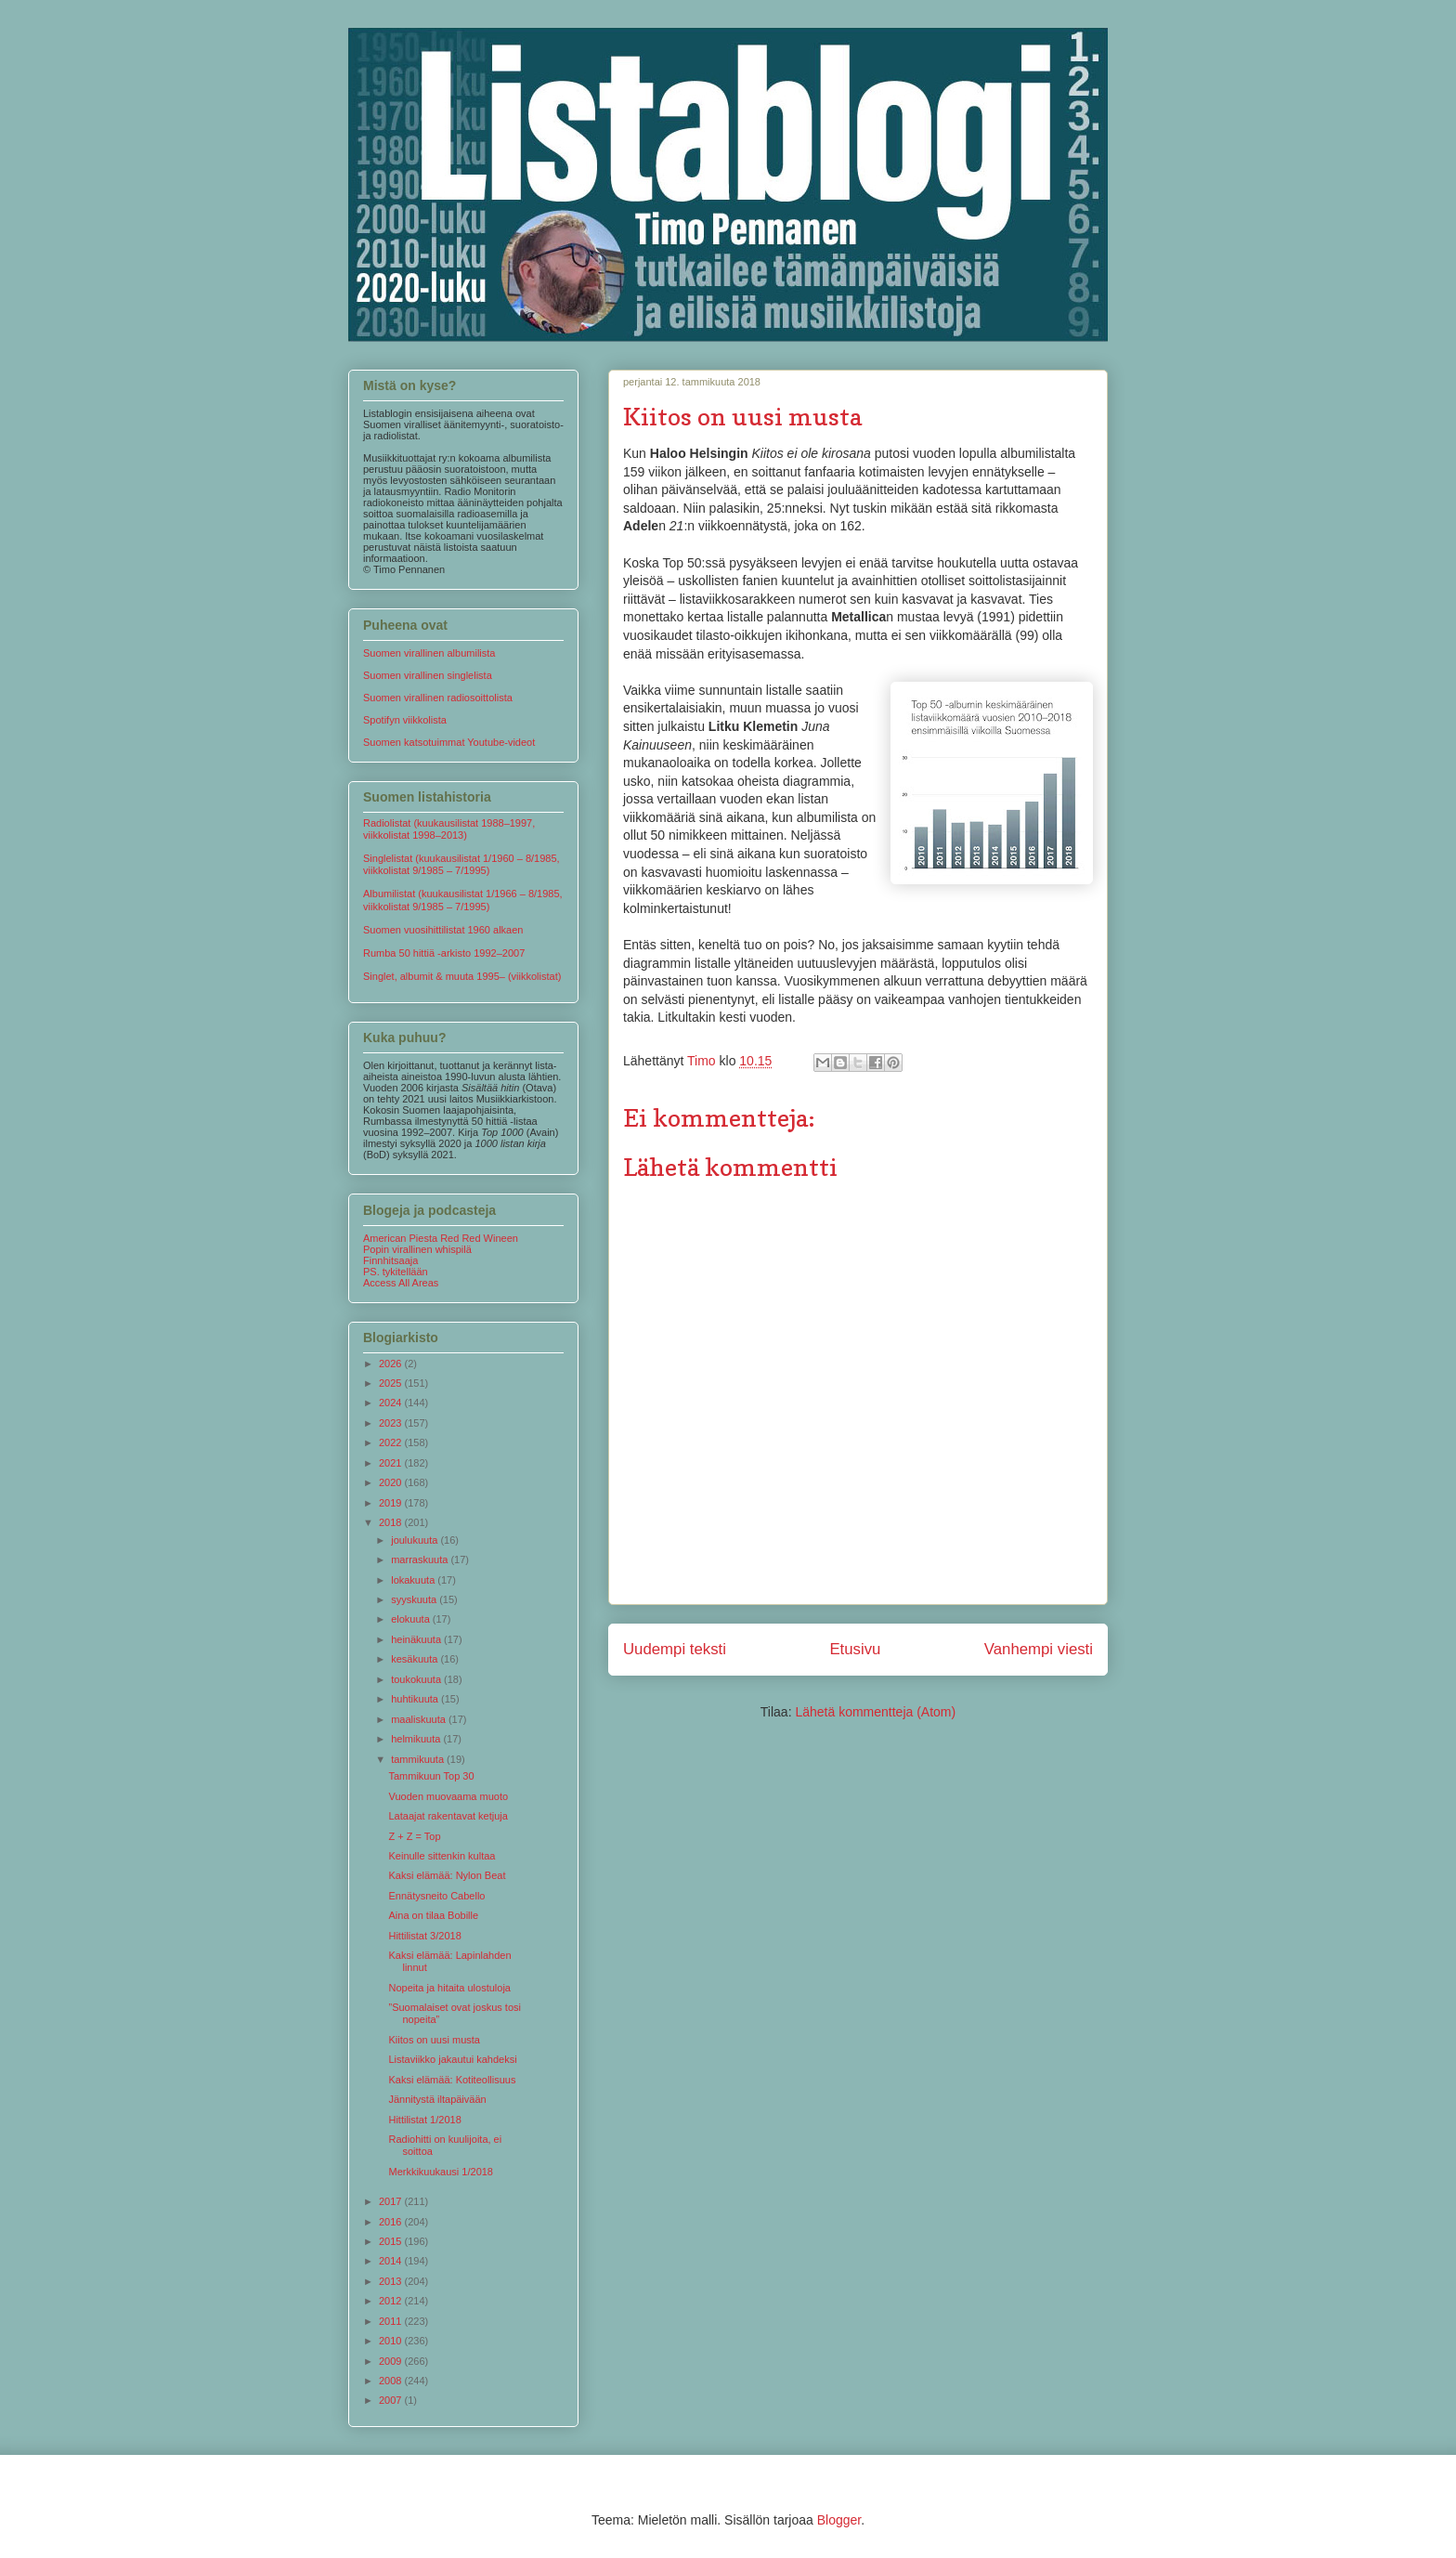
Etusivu (854, 1649)
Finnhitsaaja (390, 1260)
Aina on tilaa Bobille (433, 1915)
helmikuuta (417, 1738)
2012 (392, 2300)
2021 (392, 1462)
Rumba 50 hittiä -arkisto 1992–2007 (444, 953)
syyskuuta (415, 1599)
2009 (392, 2361)
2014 (392, 2260)
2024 (392, 1402)
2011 (392, 2321)
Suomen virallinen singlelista (427, 675)
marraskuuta (420, 1559)
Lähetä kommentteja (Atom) (875, 1711)
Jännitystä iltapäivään (437, 2099)
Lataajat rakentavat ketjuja (447, 1815)
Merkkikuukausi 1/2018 (440, 2171)
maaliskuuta (419, 1719)
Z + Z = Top (414, 1836)
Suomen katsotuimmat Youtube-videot (449, 742)
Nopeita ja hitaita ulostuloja (449, 1987)
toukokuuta (417, 1679)
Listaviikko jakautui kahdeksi (452, 2059)
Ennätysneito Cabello (436, 1895)
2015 (392, 2241)
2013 (392, 2281)
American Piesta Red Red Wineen (440, 1238)
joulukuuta (415, 1540)
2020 (392, 1482)
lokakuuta (414, 1580)
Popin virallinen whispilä (417, 1249)
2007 (392, 2400)
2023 (392, 1423)
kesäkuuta (415, 1658)
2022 (392, 1442)
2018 (392, 1522)
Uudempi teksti (674, 1649)
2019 (392, 1502)
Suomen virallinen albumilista (429, 653)
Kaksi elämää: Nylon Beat (446, 1875)
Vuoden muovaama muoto (448, 1796)
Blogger (839, 2519)
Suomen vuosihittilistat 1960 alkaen (443, 929)
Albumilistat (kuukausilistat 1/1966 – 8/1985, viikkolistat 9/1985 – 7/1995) (463, 899)
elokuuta (412, 1619)
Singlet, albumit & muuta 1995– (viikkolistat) (462, 976)
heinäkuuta (417, 1639)
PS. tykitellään (395, 1271)
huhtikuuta (416, 1698)
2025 (392, 1383)
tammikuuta (419, 1759)
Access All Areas (400, 1282)
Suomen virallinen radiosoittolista (438, 697)
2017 (392, 2201)
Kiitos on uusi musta (433, 2039)
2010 (392, 2340)
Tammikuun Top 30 (431, 1775)
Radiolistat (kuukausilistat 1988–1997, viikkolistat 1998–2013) (449, 829)
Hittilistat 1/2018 (424, 2119)
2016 (392, 2221)
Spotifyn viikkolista (405, 719)
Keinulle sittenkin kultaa (441, 1855)
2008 (392, 2380)
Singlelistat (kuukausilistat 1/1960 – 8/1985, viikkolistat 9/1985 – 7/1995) (461, 864)
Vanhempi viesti (1038, 1649)
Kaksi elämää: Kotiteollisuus (451, 2079)
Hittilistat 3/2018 (424, 1935)
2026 (392, 1363)
